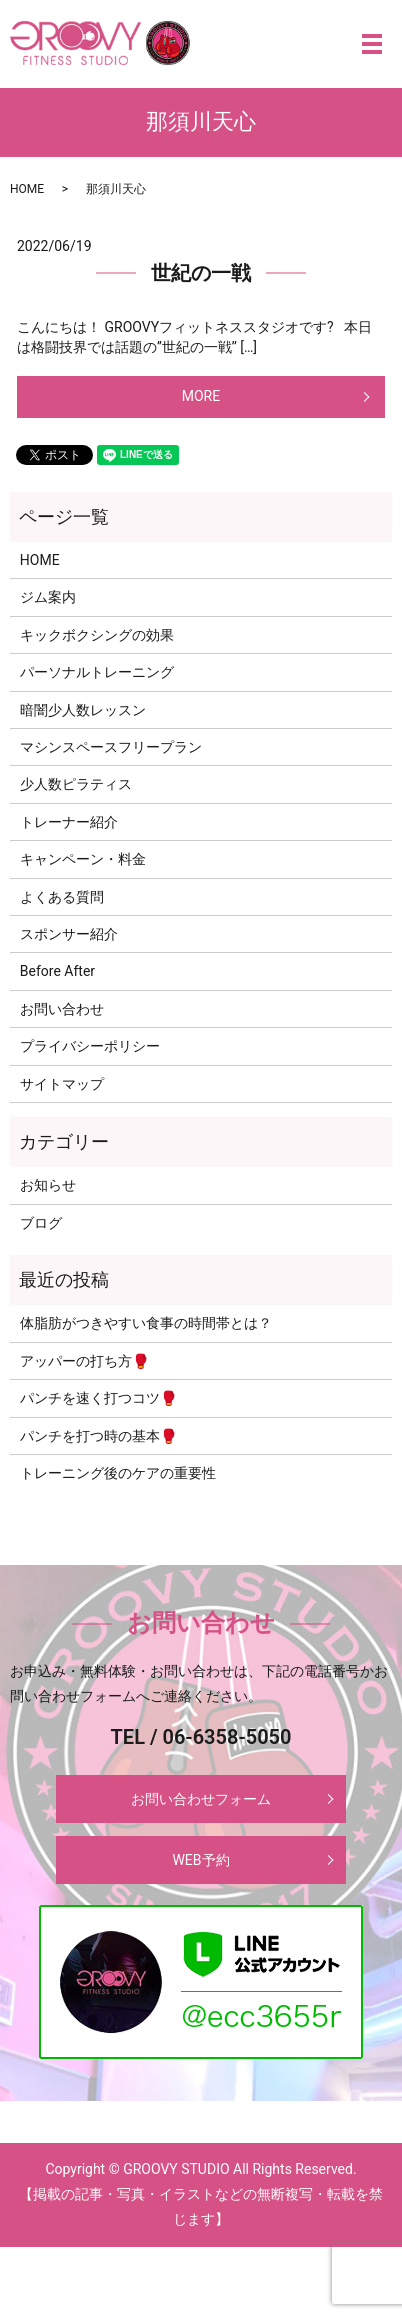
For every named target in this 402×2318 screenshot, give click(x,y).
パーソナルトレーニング (97, 672)
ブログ (41, 1223)
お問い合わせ (62, 1009)
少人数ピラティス (76, 784)
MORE (201, 396)
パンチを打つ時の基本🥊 (98, 1436)
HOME (27, 189)
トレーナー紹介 (69, 822)
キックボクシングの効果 (97, 635)
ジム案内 (48, 597)
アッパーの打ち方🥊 (84, 1361)
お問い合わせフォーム (201, 1799)
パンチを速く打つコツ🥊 (98, 1398)
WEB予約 (200, 1860)
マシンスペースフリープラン (111, 747)
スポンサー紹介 (69, 934)
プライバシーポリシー (90, 1046)
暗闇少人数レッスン (83, 710)
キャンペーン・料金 (83, 859)
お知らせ (48, 1185)
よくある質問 (62, 897)
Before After (57, 971)
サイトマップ (62, 1084)
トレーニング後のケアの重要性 (118, 1473)
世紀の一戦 (201, 273)
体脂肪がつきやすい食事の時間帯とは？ (146, 1323)
